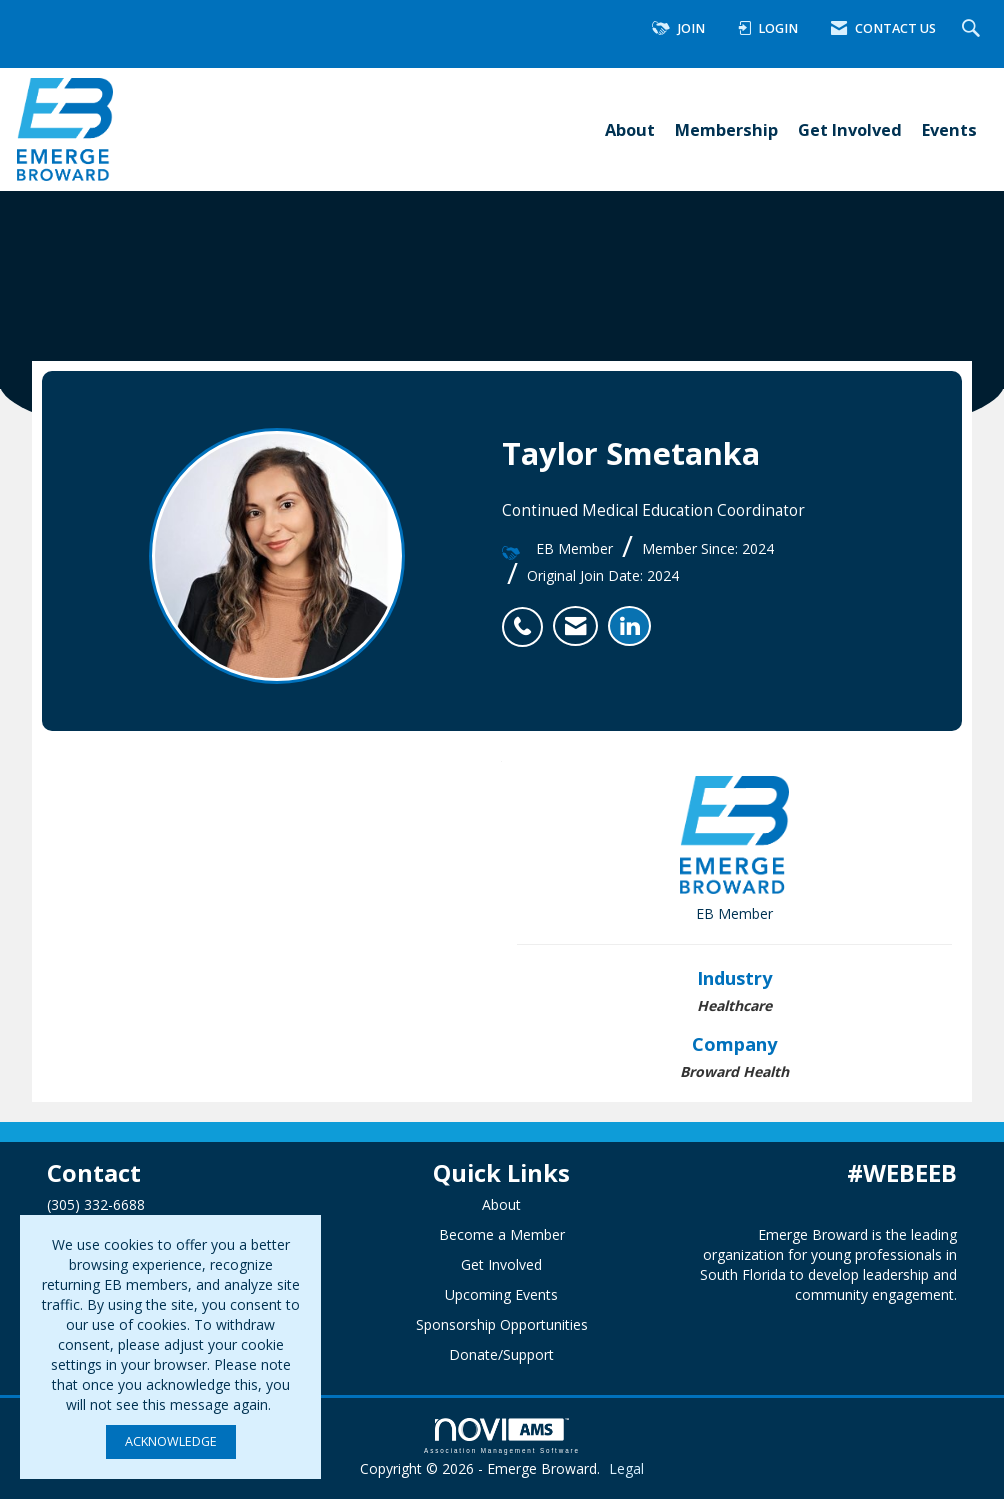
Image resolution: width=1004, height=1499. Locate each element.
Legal (626, 1468)
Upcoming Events (501, 1294)
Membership (726, 129)
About (630, 129)
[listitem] (527, 616)
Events (949, 129)
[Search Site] (973, 29)
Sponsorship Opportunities (502, 1324)
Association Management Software (502, 1435)
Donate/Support (501, 1354)
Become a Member (502, 1234)
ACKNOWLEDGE (171, 1441)
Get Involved (850, 129)
